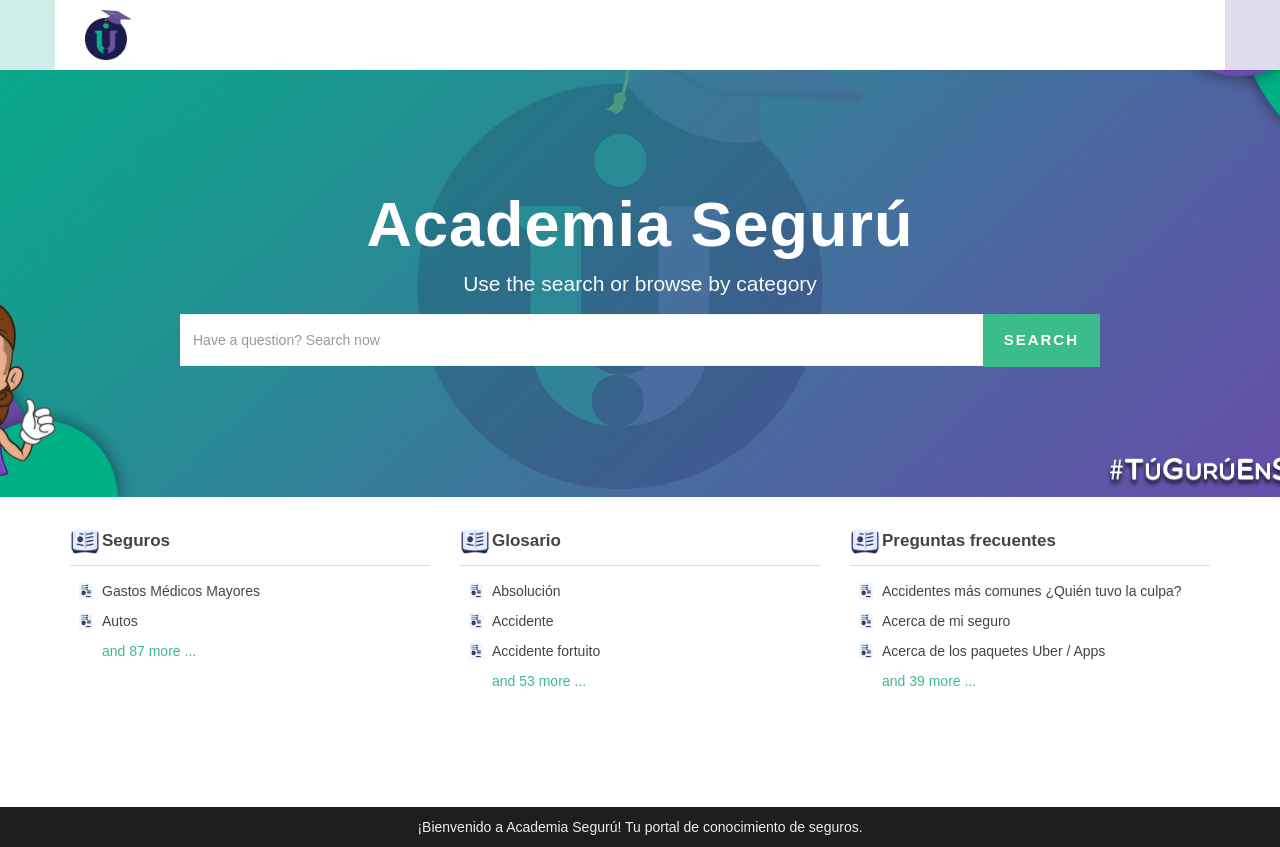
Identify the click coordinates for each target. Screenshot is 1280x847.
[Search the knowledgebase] (582, 340)
